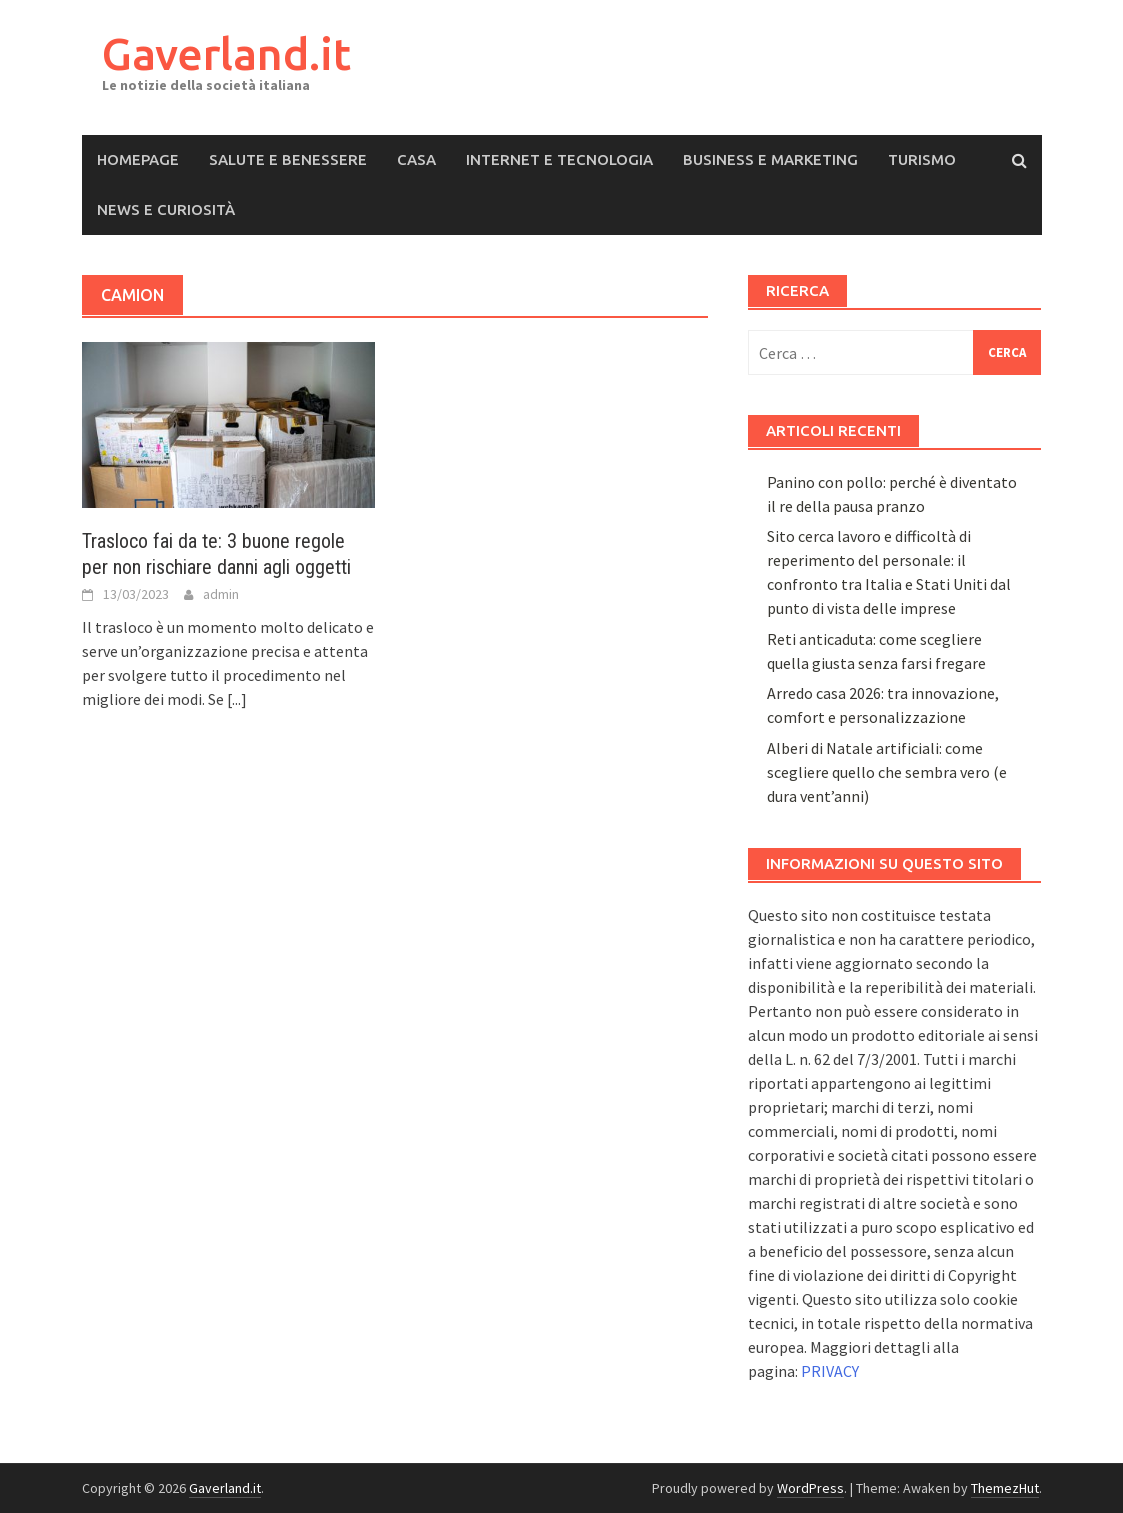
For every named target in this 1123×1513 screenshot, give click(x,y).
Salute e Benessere (288, 159)
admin (221, 594)
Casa (416, 159)
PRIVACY (830, 1371)
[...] (237, 699)
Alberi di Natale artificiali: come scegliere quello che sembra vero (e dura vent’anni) (887, 772)
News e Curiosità (166, 209)
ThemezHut (1005, 1488)
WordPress (810, 1488)
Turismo (922, 159)
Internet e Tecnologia (559, 159)
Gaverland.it (226, 53)
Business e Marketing (770, 159)
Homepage (138, 159)
